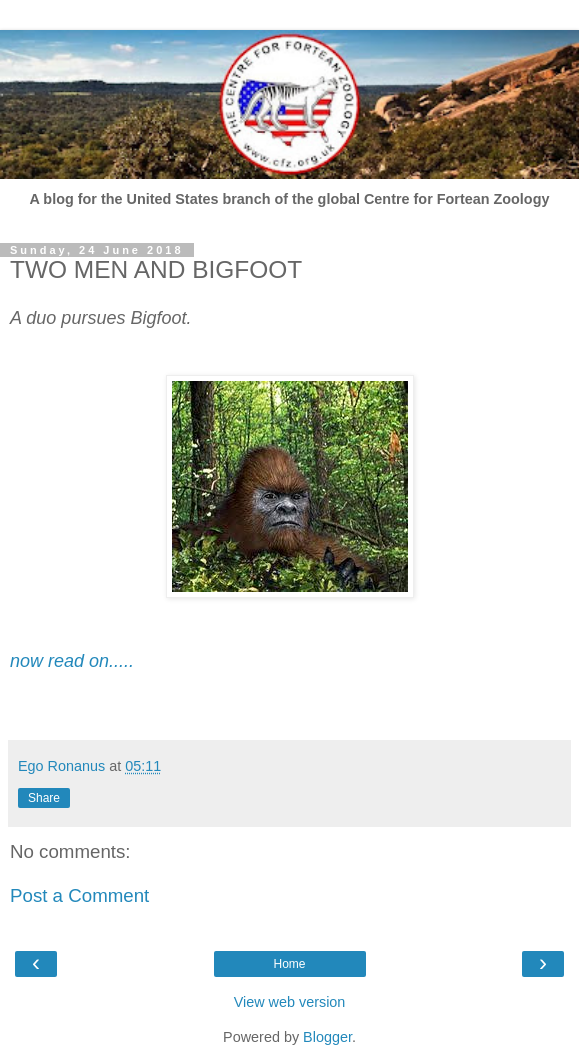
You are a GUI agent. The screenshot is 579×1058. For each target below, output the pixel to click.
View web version (290, 1002)
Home (289, 964)
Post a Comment (79, 895)
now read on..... (72, 661)
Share (44, 798)
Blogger (327, 1037)
